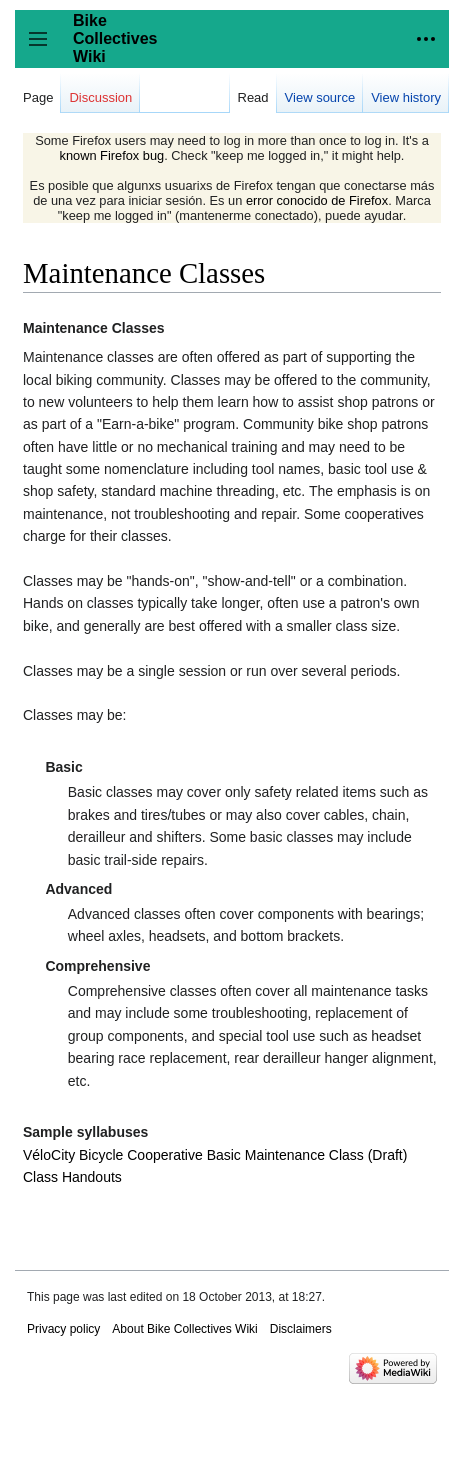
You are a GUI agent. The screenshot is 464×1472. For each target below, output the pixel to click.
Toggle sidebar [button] (44, 48)
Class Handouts (72, 1177)
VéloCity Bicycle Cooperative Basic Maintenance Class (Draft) (215, 1155)
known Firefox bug (112, 155)
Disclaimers (301, 1329)
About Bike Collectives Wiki (184, 1329)
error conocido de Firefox (317, 200)
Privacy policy (63, 1329)
